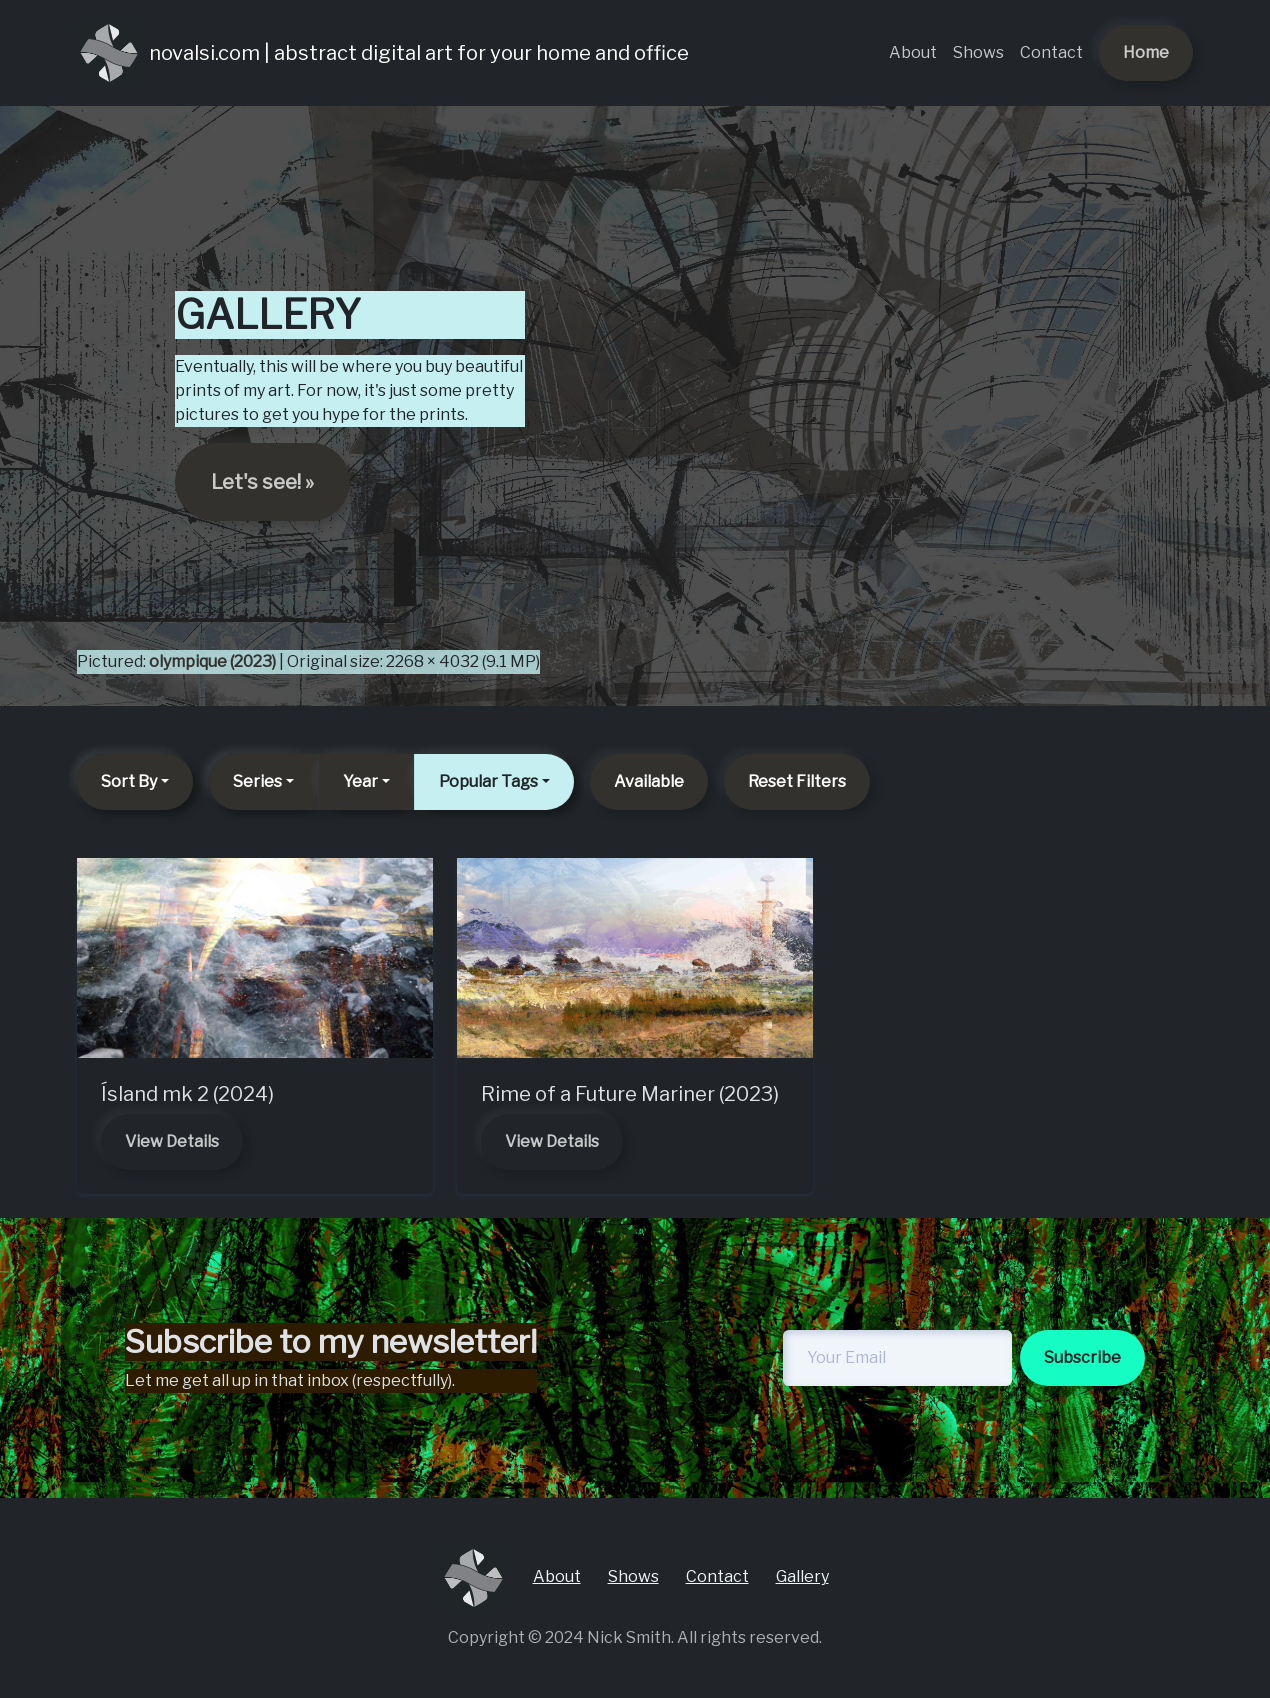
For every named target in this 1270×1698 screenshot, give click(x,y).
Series (257, 781)
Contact (1051, 52)
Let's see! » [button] (262, 482)
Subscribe (1082, 1357)
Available (649, 781)
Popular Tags (488, 781)
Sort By (129, 781)
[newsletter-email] (897, 1358)
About (913, 52)
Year (360, 781)
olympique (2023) (212, 661)
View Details (172, 1141)
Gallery (802, 1576)
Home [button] (1146, 52)
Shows (978, 52)
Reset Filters (797, 781)
